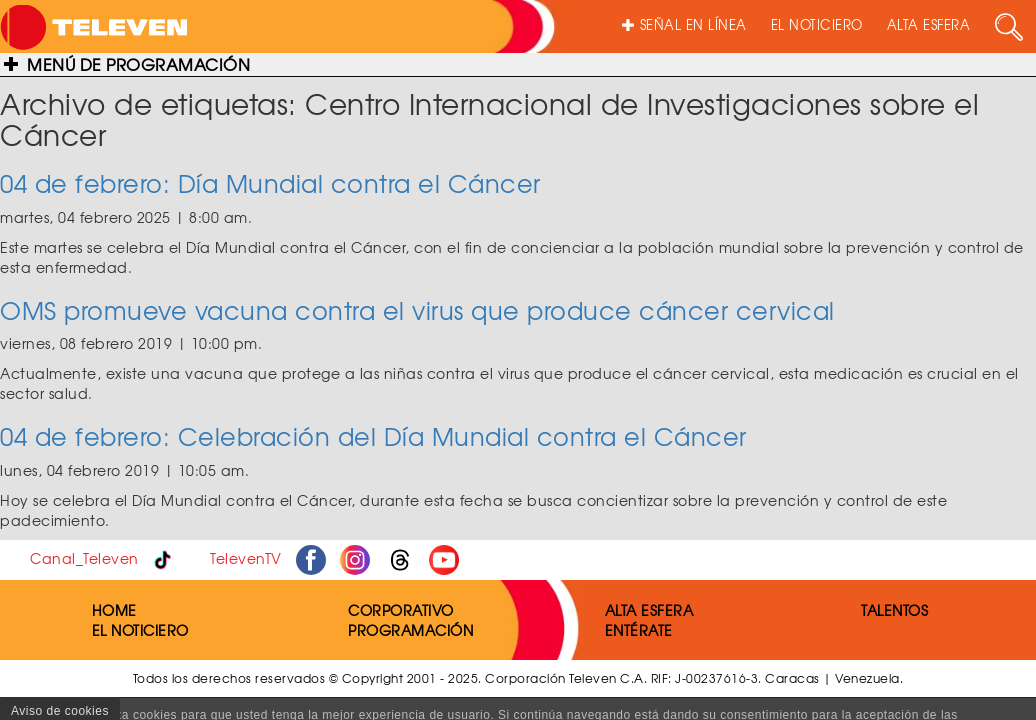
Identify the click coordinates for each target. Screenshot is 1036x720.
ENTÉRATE (639, 630)
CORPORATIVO (401, 610)
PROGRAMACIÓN (410, 630)
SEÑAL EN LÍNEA (684, 24)
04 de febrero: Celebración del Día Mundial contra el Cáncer (373, 436)
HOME (114, 610)
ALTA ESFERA (929, 24)
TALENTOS (894, 610)
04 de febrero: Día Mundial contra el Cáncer (270, 183)
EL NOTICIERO (817, 24)
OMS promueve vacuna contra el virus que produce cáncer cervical (417, 310)
